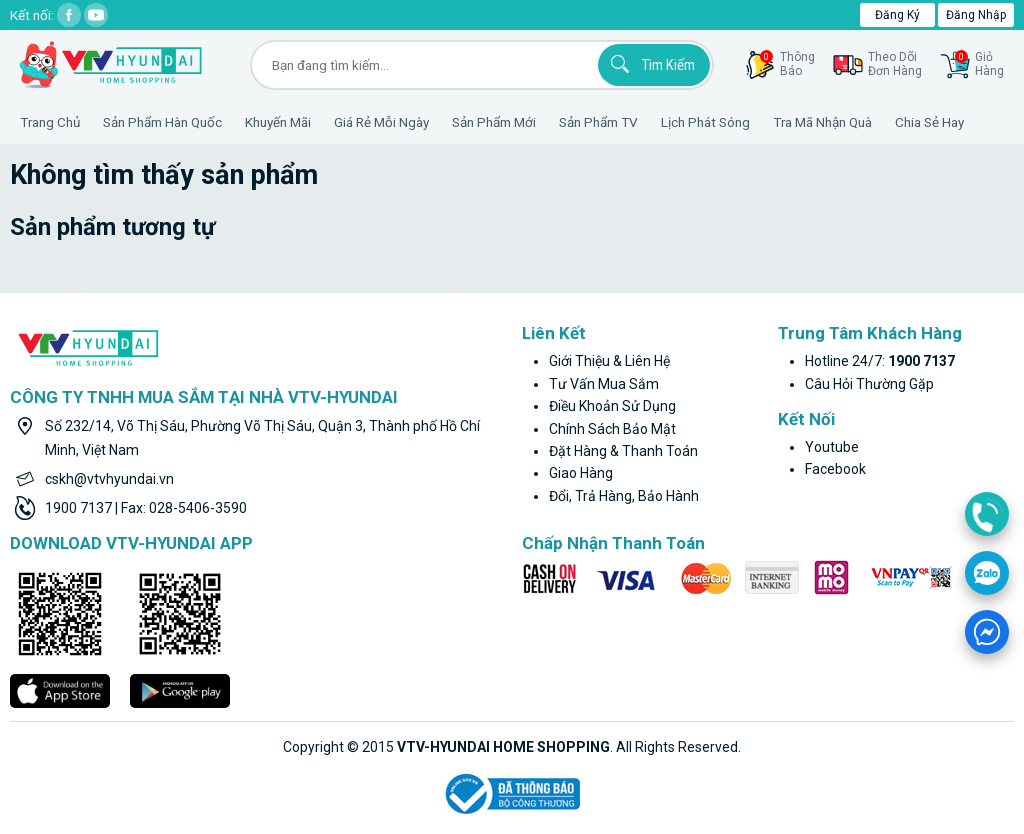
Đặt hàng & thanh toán (623, 451)
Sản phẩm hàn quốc (162, 122)
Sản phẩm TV (598, 122)
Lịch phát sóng (705, 122)
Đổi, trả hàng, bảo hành (624, 496)
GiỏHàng (979, 64)
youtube (832, 447)
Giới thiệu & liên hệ (609, 361)
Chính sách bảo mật (612, 429)
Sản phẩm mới (494, 122)
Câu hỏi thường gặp (869, 384)
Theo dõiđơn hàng (895, 64)
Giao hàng (581, 473)
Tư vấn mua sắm (604, 384)
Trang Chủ (50, 122)
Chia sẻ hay (929, 122)
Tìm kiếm (650, 64)
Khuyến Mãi (278, 122)
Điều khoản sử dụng (612, 406)
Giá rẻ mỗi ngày (381, 122)
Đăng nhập (976, 15)
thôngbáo (787, 64)
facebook (835, 469)
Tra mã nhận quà (822, 122)
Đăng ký (897, 15)
